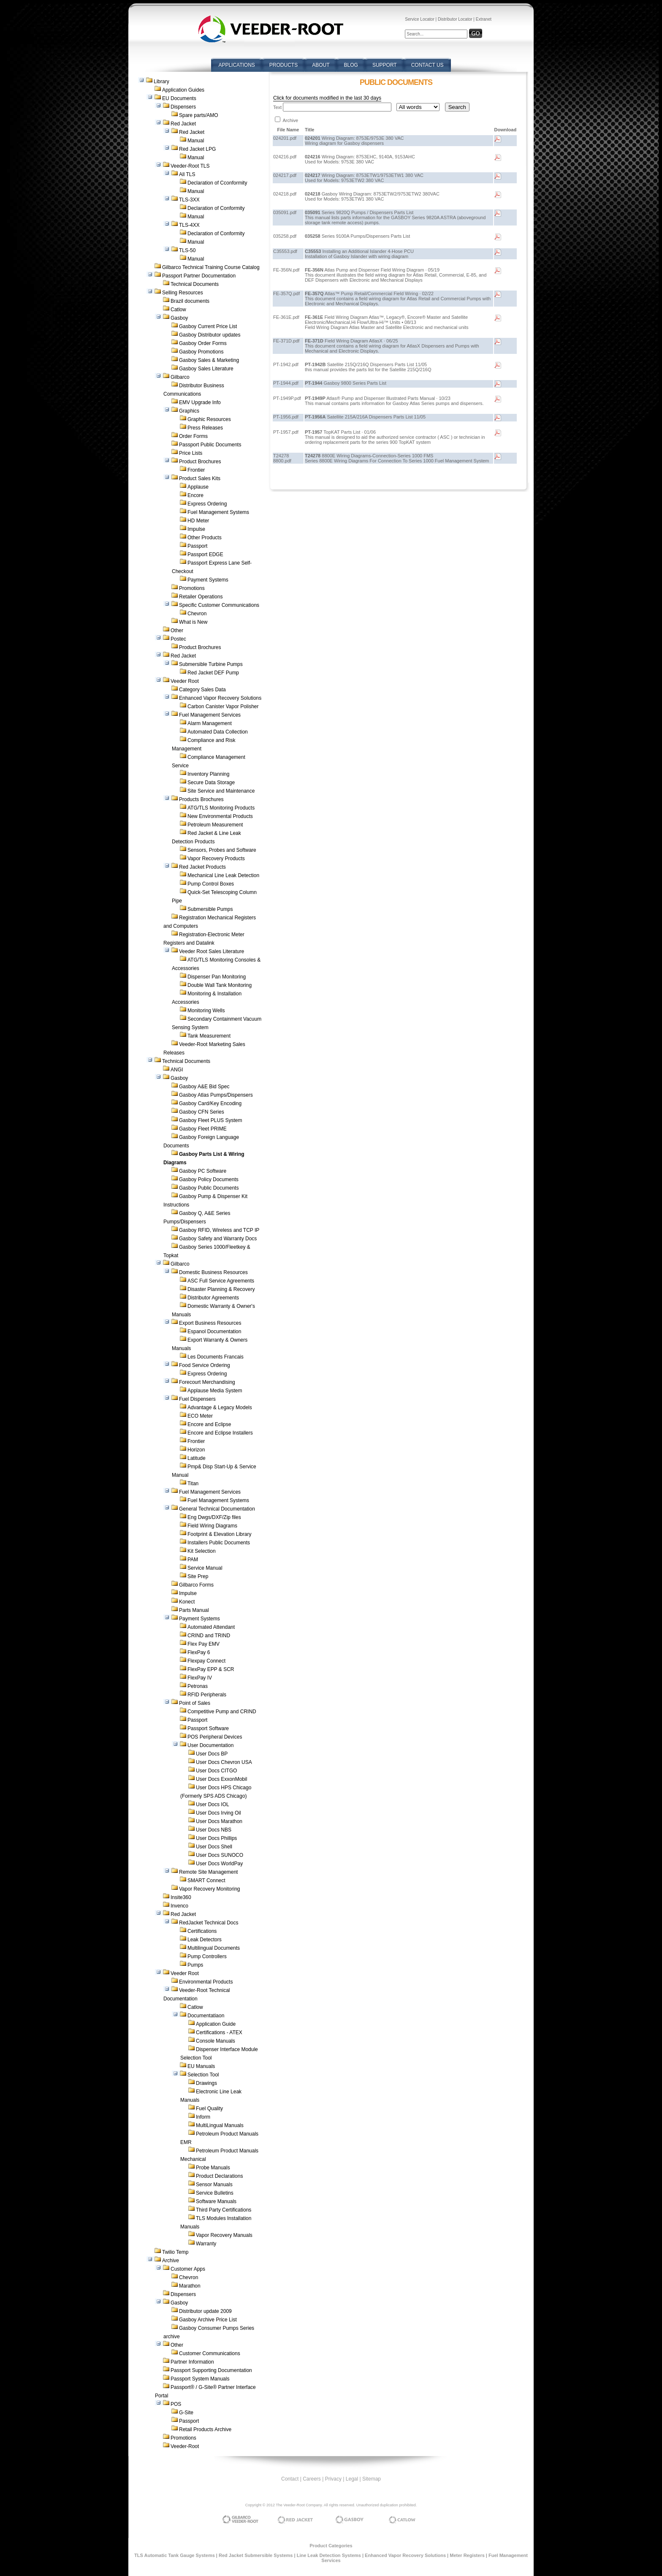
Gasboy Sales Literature (206, 369)
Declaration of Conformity (215, 208)
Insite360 (181, 1897)
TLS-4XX (189, 225)
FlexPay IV (199, 1678)
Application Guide (216, 2024)
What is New (193, 622)
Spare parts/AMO (198, 115)
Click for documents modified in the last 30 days (327, 98)
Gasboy (179, 318)
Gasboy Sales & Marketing (209, 360)
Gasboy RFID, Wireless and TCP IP (219, 1230)
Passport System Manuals (200, 2379)
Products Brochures (201, 799)
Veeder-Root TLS (190, 166)
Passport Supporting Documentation (211, 2370)
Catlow (178, 309)
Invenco (179, 1906)
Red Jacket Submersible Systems (256, 2555)
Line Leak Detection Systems (329, 2555)
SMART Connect (206, 1880)
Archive (170, 2261)
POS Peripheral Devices (214, 1737)
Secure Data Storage (211, 782)
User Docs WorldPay (219, 1864)
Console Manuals (215, 2041)
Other (177, 630)
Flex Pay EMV (203, 1644)
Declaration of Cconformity (217, 183)
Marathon (190, 2286)
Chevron (196, 614)
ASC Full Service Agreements (220, 1281)
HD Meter (198, 521)
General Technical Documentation (217, 1509)
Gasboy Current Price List (208, 326)
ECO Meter (200, 1416)
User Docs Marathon (219, 1821)
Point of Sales (194, 1703)
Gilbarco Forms (196, 1585)
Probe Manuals (213, 2168)
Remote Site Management (208, 1872)
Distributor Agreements (213, 1298)
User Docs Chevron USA (224, 1762)
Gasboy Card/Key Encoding (210, 1103)
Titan (192, 1483)
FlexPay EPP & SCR (210, 1669)
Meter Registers (467, 2555)
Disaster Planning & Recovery (221, 1289)
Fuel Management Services (210, 715)
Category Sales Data (202, 690)
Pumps (195, 1965)
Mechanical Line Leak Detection (223, 875)
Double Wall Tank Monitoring (219, 985)
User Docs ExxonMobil (221, 1779)
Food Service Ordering (204, 1365)
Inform (203, 2117)
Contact (289, 2479)
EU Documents (179, 98)
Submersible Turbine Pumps (211, 664)
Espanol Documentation (214, 1331)
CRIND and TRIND (208, 1636)
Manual (195, 141)
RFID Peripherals (206, 1695)
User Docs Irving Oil (218, 1813)
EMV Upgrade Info (200, 402)
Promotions (192, 588)
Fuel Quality (209, 2108)
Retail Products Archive (205, 2429)
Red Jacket (183, 124)
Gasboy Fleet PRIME (203, 1129)
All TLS (187, 174)
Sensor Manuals (214, 2184)
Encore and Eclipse (209, 1424)
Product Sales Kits (199, 478)
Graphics (189, 411)
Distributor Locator (455, 19)
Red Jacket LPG (197, 149)
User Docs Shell (214, 1847)
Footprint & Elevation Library (219, 1534)
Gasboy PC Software (202, 1171)
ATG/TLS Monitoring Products (221, 808)
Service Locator (419, 19)
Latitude (196, 1458)
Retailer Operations (200, 597)
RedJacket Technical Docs (209, 1923)
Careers (312, 2479)
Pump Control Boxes (210, 884)
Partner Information (192, 2362)
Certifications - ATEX (219, 2032)
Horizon (196, 1450)
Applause (198, 487)
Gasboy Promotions (201, 352)
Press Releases (205, 428)
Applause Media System (214, 1391)
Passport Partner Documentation (199, 276)
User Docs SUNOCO (219, 1855)
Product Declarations (219, 2176)
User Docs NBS (213, 1830)
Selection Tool (203, 2075)
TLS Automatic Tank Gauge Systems (174, 2555)
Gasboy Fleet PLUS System (210, 1120)
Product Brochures (200, 462)
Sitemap (371, 2479)
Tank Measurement (209, 1036)
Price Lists (190, 453)
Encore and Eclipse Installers (220, 1433)
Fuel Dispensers (197, 1399)
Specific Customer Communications (219, 605)
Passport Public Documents (210, 445)
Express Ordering (207, 504)
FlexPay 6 (198, 1652)
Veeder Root (185, 681)
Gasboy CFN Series (201, 1112)
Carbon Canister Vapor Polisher (223, 706)
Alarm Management (209, 723)
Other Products (204, 538)
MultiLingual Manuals (220, 2125)
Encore (195, 495)
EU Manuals (201, 2066)
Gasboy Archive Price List (208, 2320)
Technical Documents (195, 284)
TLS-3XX (189, 200)
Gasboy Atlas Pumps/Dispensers (216, 1095)
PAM (192, 1559)
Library (161, 81)
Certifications (202, 1931)
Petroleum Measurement (215, 825)
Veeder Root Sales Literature (211, 951)
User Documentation (210, 1745)
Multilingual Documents (213, 1948)
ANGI (177, 1070)
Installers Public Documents (218, 1543)
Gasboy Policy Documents (209, 1179)
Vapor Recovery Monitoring (209, 1889)
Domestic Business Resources (213, 1272)
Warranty (206, 2244)
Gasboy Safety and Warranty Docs (218, 1239)
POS (176, 2404)
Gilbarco (180, 377)
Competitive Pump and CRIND (221, 1712)
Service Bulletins (214, 2193)
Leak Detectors (204, 1940)
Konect (187, 1602)
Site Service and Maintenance (221, 791)
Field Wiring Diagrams (212, 1526)
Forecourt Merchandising (207, 1382)
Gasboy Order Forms (203, 343)
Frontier (196, 470)
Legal (352, 2479)
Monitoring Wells (206, 1011)
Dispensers (183, 107)
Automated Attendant (211, 1627)
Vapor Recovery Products (216, 858)
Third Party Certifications (223, 2210)
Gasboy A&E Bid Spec (204, 1087)
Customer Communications (209, 2353)
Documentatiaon (205, 2016)
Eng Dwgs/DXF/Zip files (214, 1517)
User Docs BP (212, 1754)
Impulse (196, 529)
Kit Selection (201, 1551)
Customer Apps (188, 2269)
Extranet (483, 19)
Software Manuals (216, 2201)
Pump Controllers (207, 1956)
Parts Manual (194, 1610)
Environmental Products (206, 1982)
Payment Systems (207, 580)
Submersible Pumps (210, 909)
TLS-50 (187, 250)
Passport (197, 546)
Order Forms (193, 436)
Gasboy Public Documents (209, 1188)
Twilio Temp (175, 2252)
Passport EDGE (205, 554)
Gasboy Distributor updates (209, 335)
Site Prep (197, 1576)
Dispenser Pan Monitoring (216, 977)
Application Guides (183, 90)
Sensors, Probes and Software (221, 850)
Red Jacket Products (202, 867)
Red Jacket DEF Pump (213, 673)
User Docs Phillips (216, 1838)
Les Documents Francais (215, 1357)
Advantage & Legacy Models (219, 1407)
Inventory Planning (208, 774)
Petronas (197, 1686)
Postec (178, 639)
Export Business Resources (210, 1323)
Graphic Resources (209, 419)
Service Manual (204, 1568)
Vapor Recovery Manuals (224, 2235)
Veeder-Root (185, 2446)
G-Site (186, 2413)
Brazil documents (190, 301)
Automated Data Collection (217, 732)
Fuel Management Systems (218, 512)
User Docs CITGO (216, 1771)
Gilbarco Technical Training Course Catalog (211, 267)
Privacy (333, 2479)
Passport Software (208, 1728)
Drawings (206, 2083)
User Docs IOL (212, 1804)
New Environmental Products (220, 816)
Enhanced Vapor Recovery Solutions (220, 698)
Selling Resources (182, 293)
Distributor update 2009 (205, 2311)
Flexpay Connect (206, 1661)
